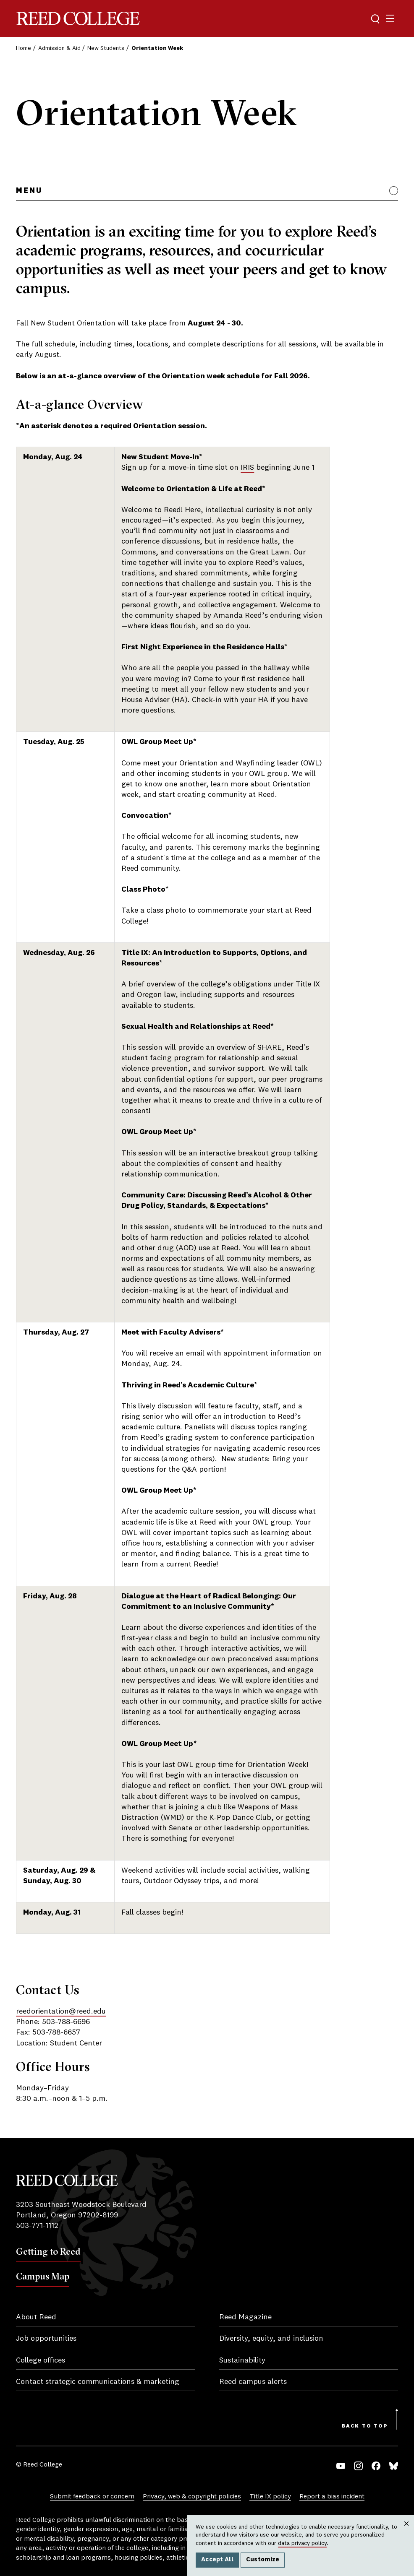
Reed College (78, 19)
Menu (29, 191)
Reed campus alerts (253, 2382)
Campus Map (42, 2276)
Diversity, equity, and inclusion (271, 2338)
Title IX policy (270, 2496)
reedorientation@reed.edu (61, 2011)
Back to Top (365, 2426)
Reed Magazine (245, 2317)
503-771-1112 (37, 2226)
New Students (105, 48)
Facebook (376, 2466)
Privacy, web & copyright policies (192, 2496)
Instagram (358, 2466)
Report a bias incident (331, 2496)
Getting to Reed (48, 2251)
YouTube (340, 2466)
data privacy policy (302, 2543)
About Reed (36, 2317)
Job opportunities (46, 2338)
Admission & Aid (59, 48)
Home (23, 48)
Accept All (217, 2560)
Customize (263, 2560)
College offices (40, 2360)
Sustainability (242, 2360)
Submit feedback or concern (92, 2496)
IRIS (247, 467)
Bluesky (393, 2466)
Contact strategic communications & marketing (97, 2382)
